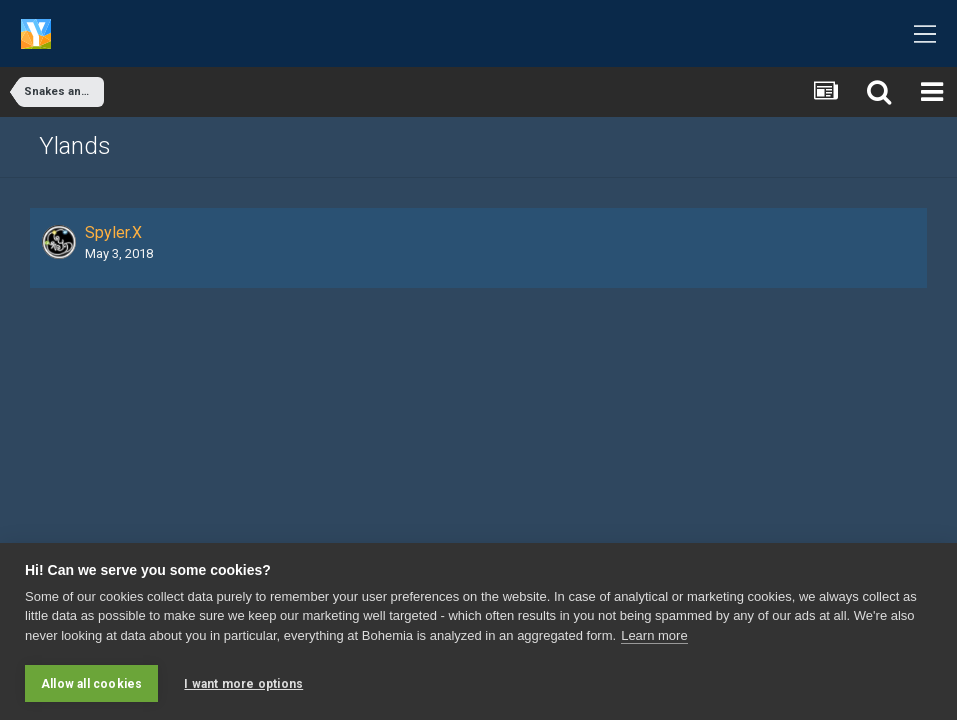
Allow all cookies (91, 684)
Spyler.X (113, 232)
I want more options (243, 684)
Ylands (75, 146)
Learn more (654, 635)
